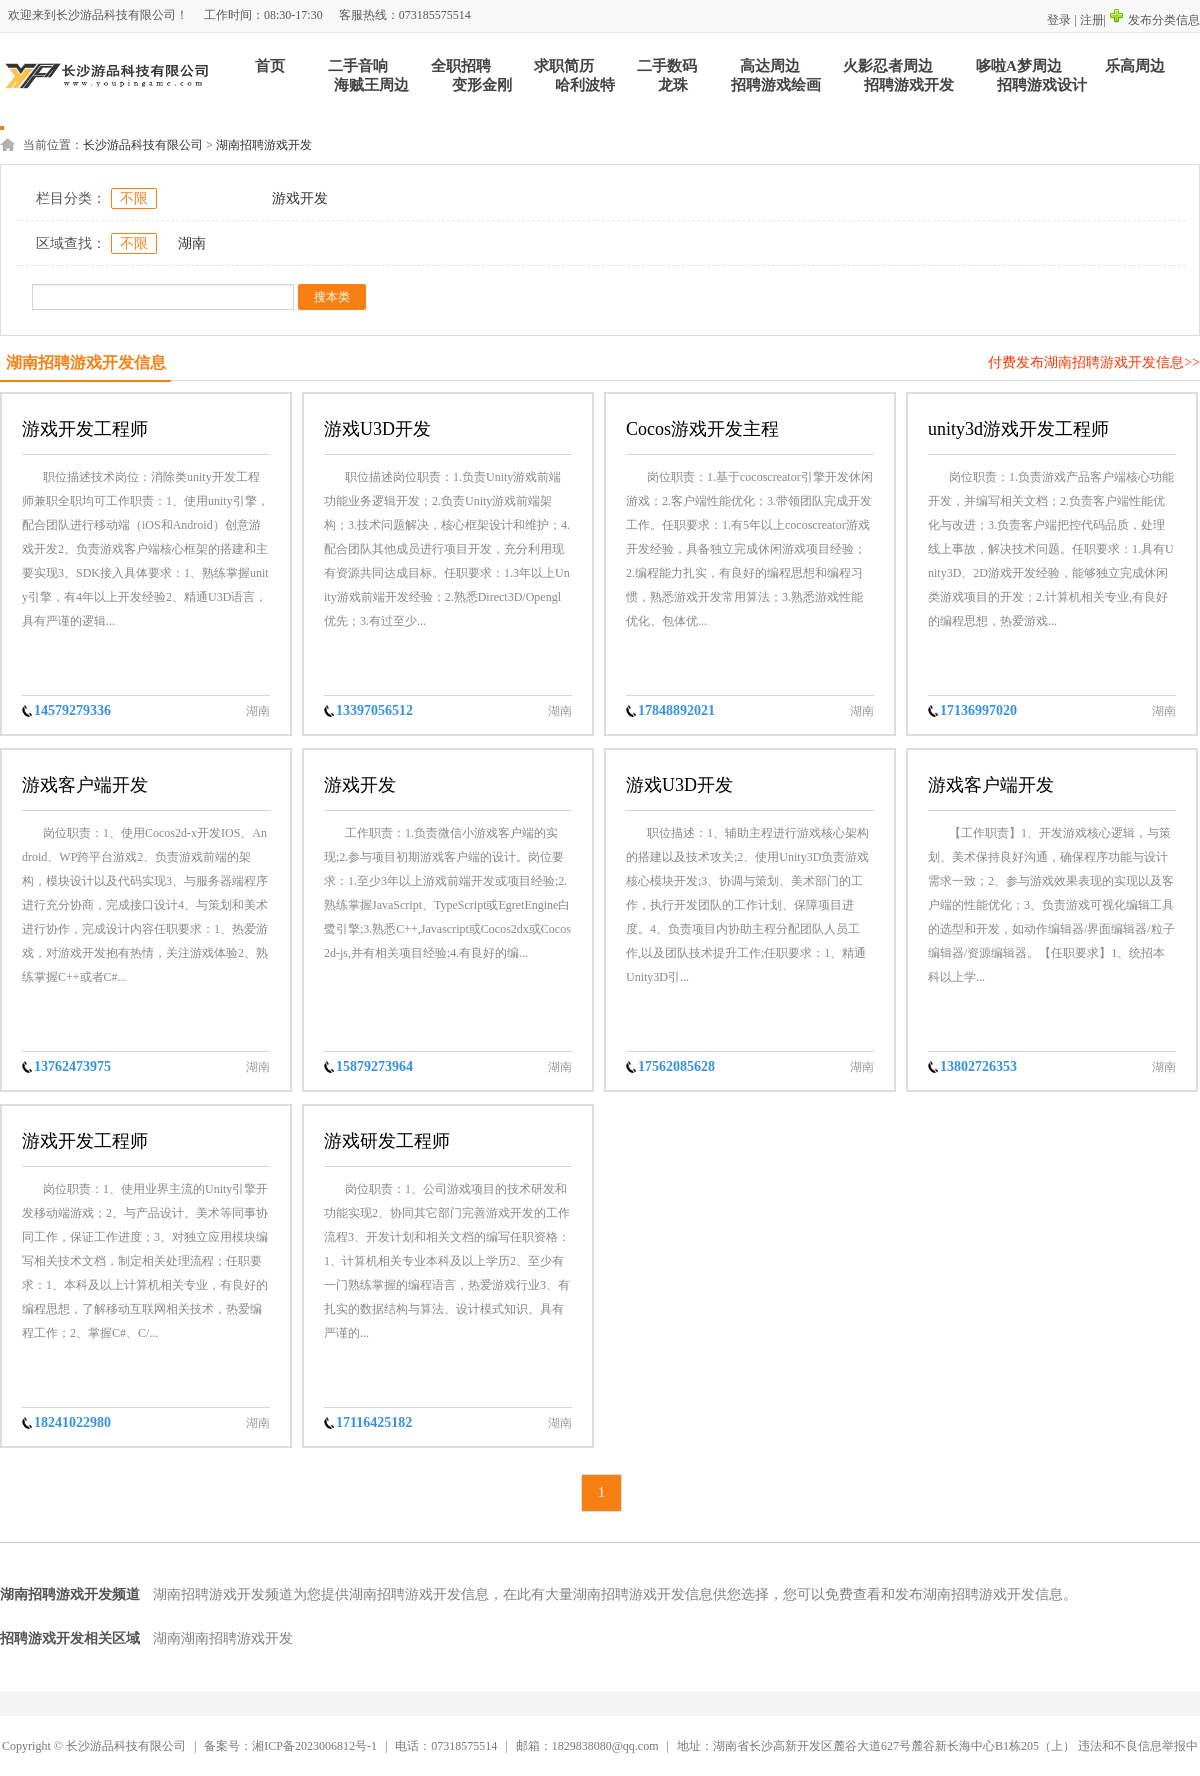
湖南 (192, 243)
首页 (270, 66)
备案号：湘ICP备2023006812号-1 (290, 1746)
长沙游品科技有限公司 (143, 145)
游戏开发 (300, 198)
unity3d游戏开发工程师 (1018, 429)
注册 (1092, 20)
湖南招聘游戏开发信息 (86, 362)
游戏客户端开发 (85, 785)
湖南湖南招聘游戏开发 (223, 1638)
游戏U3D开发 (377, 429)
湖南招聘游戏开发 (264, 145)
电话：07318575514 (446, 1746)
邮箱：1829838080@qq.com (589, 1746)
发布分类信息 (1154, 20)
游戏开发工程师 (85, 429)
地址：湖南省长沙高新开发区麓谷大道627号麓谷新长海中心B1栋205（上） (876, 1746)
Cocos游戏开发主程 (702, 429)
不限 (134, 198)
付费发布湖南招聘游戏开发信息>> (1094, 362)
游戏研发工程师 (387, 1141)
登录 (1059, 20)
